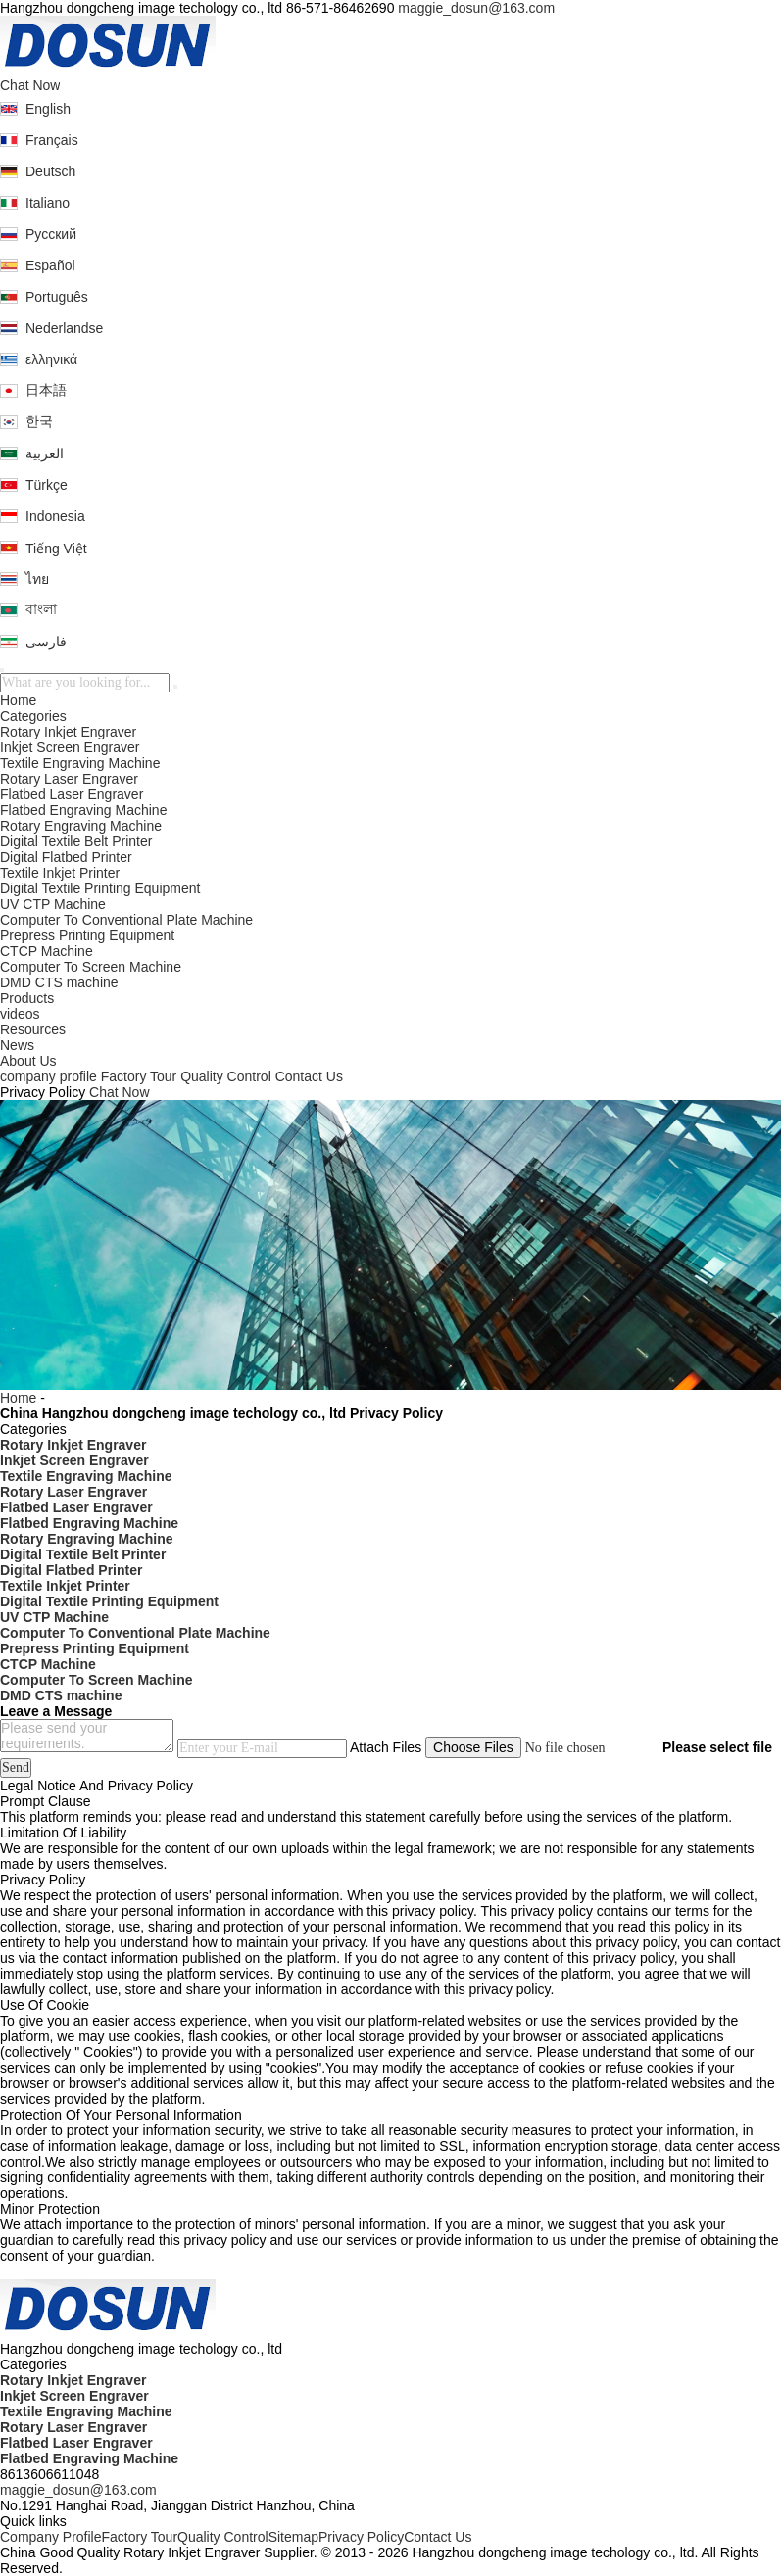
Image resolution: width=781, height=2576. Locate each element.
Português (56, 297)
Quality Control (225, 1076)
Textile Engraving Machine (80, 763)
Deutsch (50, 171)
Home (18, 700)
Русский (50, 234)
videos (19, 1014)
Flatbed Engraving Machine (83, 810)
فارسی (46, 641)
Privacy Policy (361, 2537)
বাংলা (41, 609)
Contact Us (309, 1076)
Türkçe (46, 485)
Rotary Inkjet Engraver (68, 731)
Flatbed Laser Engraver (71, 794)
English (48, 109)
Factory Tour (139, 1076)
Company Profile (51, 2537)
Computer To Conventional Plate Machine (126, 920)
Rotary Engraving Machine (81, 826)
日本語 (46, 390)
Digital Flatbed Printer (66, 857)
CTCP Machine (46, 951)
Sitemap (293, 2537)
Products (27, 998)
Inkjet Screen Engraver (69, 747)
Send (15, 1767)
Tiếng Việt (56, 548)
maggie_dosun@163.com (476, 8)
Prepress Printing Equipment (87, 935)
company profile (48, 1076)
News (17, 1045)
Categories (33, 716)
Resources (33, 1029)
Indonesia (55, 516)
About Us (28, 1061)
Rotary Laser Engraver (69, 779)
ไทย (37, 579)
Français (51, 140)
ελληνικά (51, 359)
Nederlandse (64, 328)
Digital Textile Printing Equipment (100, 888)
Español (50, 265)
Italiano (47, 203)
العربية (44, 453)
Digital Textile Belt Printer (76, 841)
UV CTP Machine (53, 904)
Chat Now (30, 85)
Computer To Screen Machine (90, 967)
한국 (39, 421)
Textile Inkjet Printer (60, 873)
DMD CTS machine (59, 982)
